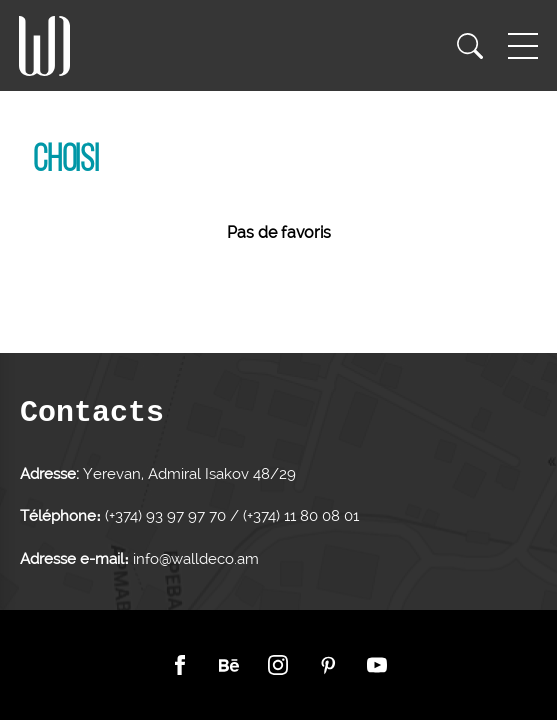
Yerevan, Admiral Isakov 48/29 (189, 474)
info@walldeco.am (196, 559)
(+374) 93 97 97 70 (167, 516)
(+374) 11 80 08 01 (299, 516)
